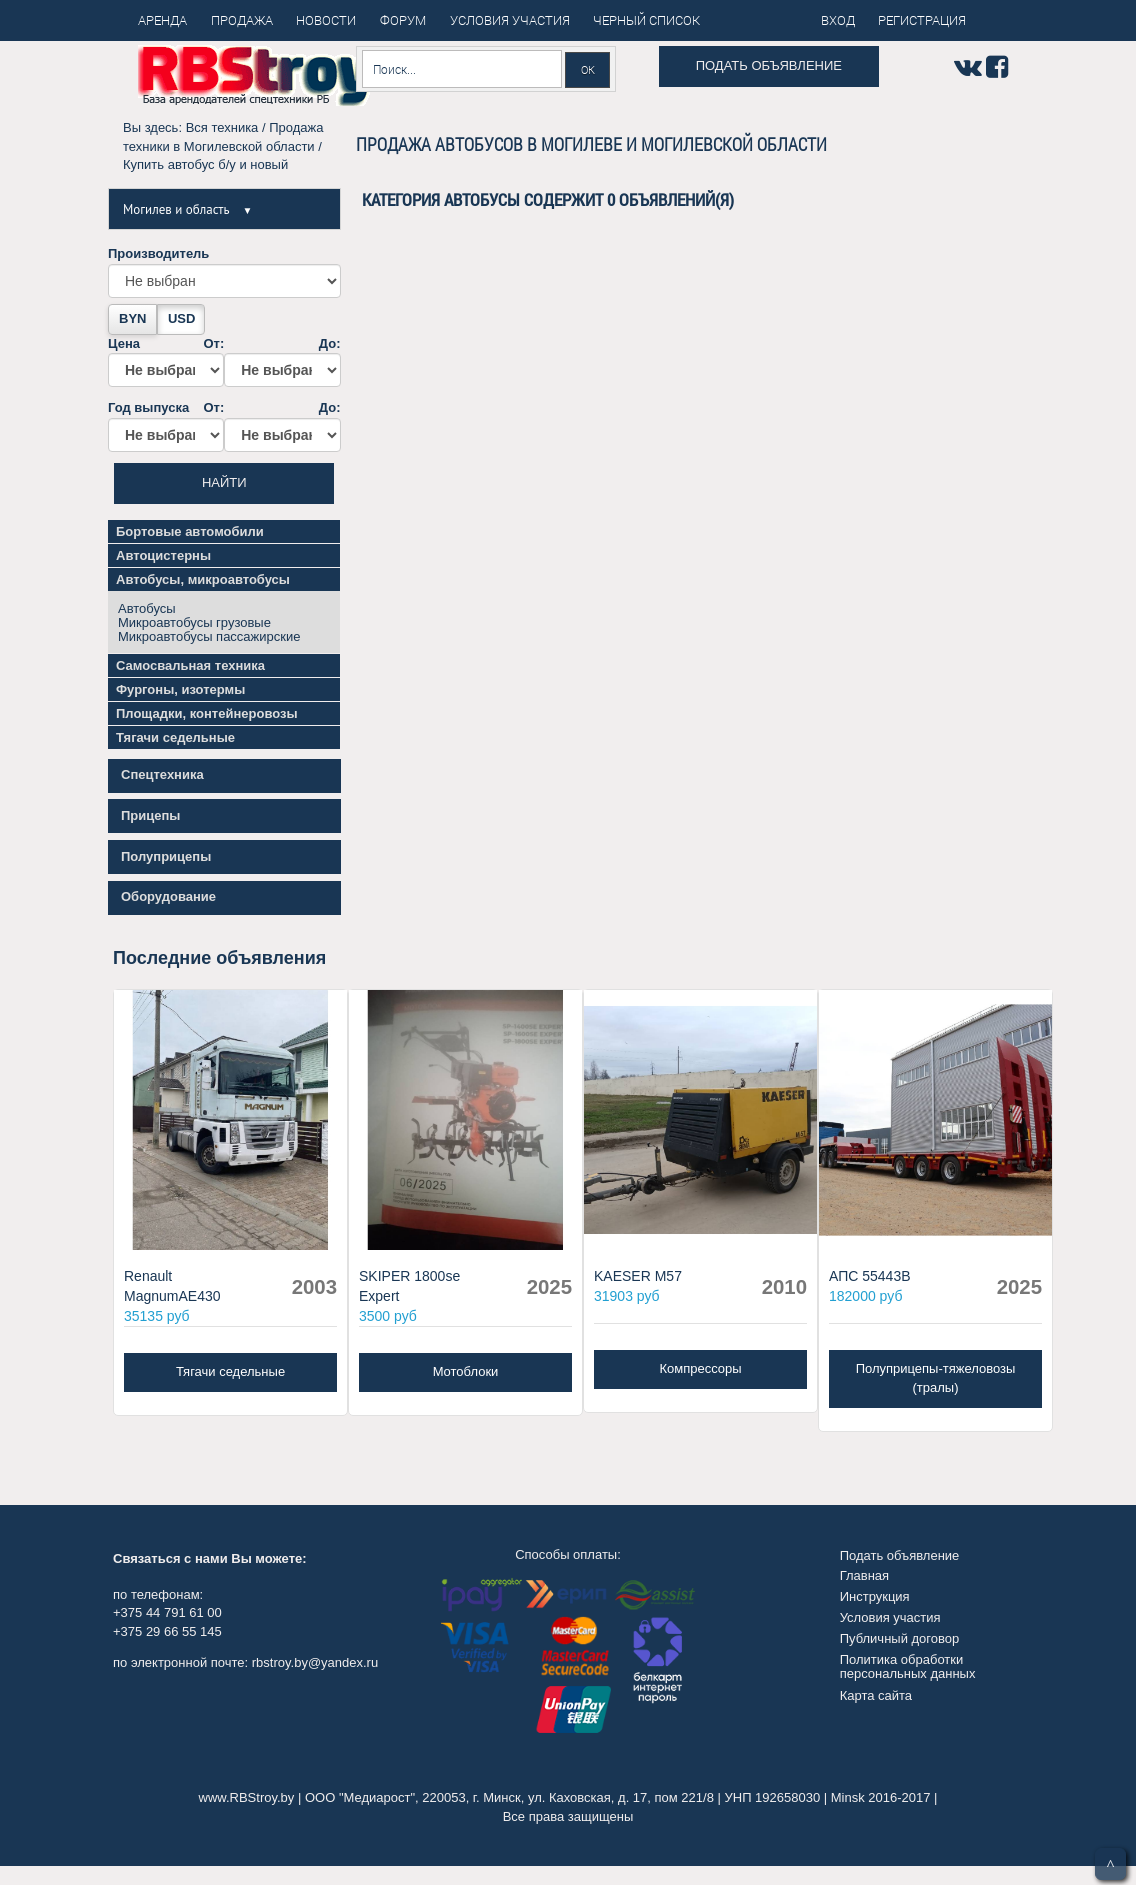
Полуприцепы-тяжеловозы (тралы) (936, 1378)
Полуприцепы (166, 856)
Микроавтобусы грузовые (194, 622)
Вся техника (222, 127)
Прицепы (150, 815)
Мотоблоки (466, 1371)
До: (282, 362)
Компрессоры (700, 1368)
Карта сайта (876, 1695)
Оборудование (168, 896)
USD (181, 318)
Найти (224, 482)
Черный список (646, 20)
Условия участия (890, 1617)
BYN (132, 318)
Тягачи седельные (230, 1371)
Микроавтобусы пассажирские (209, 636)
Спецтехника (162, 774)
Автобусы (147, 608)
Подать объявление (769, 65)
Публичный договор (900, 1638)
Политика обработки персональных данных (908, 1666)
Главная (864, 1575)
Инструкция (875, 1596)
